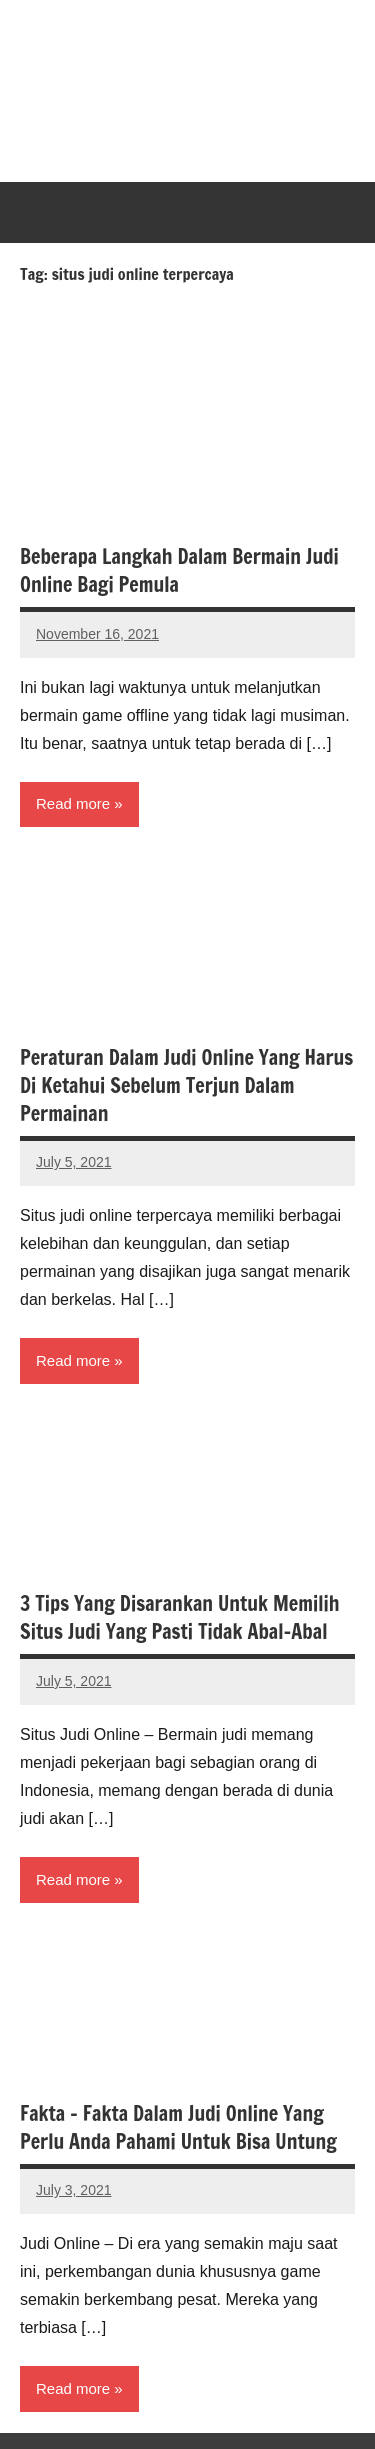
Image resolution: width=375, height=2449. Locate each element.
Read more (73, 803)
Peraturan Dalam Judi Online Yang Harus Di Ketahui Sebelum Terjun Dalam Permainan (186, 1085)
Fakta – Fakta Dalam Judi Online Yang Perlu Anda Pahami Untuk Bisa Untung (178, 2127)
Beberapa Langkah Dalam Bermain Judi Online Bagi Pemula (179, 570)
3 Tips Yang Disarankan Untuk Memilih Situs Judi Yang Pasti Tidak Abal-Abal (180, 1617)
